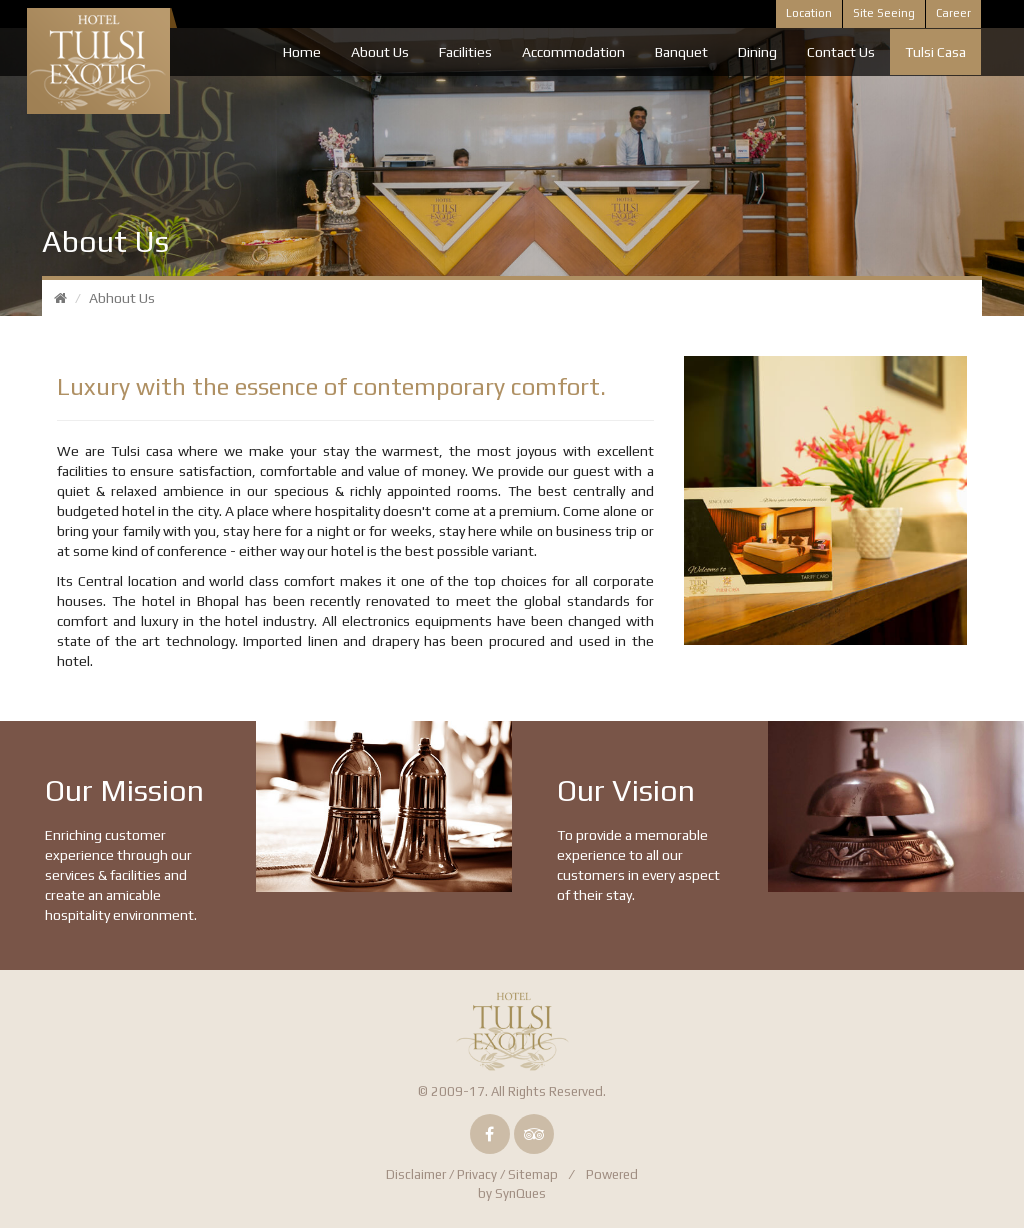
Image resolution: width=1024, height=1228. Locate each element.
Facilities (465, 52)
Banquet (681, 52)
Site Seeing (884, 13)
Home (302, 52)
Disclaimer (416, 1174)
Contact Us (841, 52)
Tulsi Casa (935, 52)
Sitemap (533, 1174)
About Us (380, 52)
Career (953, 13)
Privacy (477, 1174)
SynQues (520, 1193)
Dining (757, 52)
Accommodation (573, 52)
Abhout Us (122, 298)
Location (809, 13)
